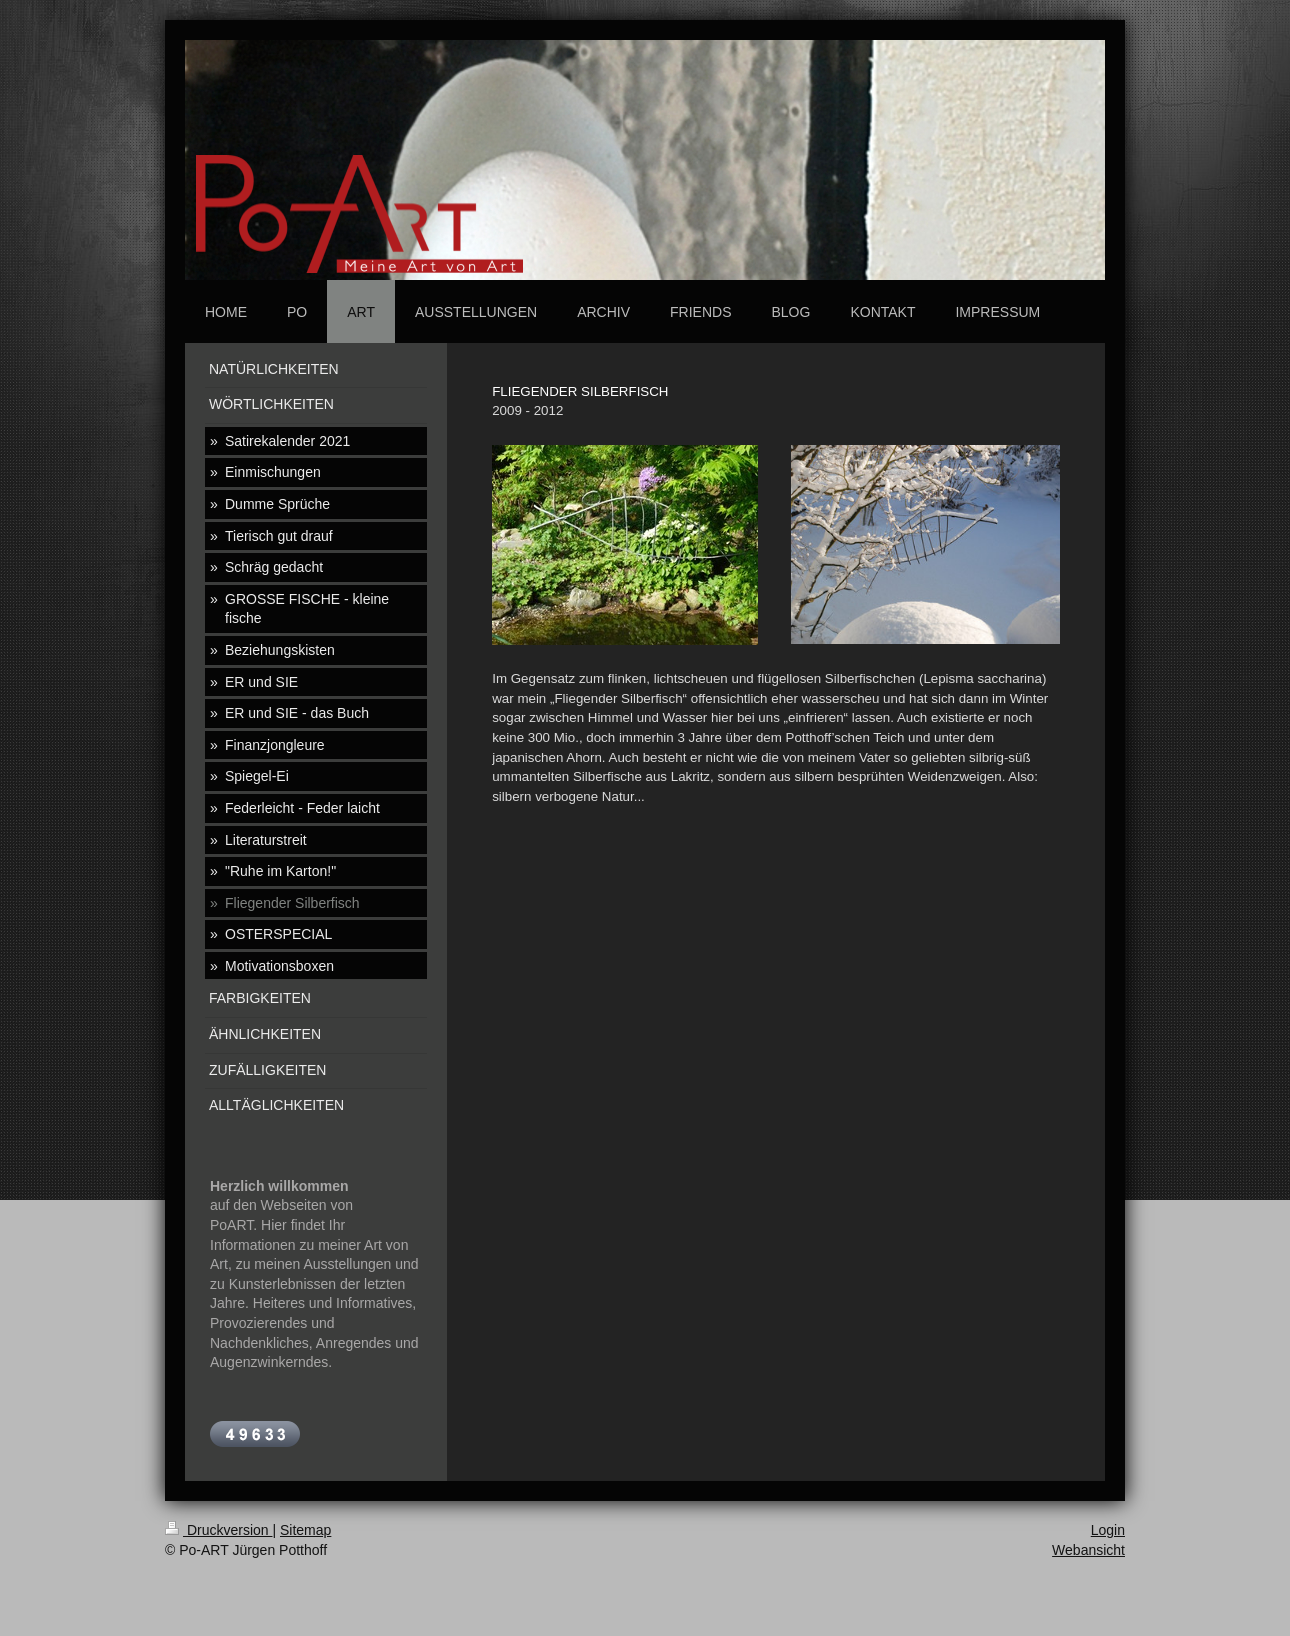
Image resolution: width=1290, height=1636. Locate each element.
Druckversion (218, 1530)
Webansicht (1088, 1550)
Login (1108, 1530)
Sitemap (305, 1530)
